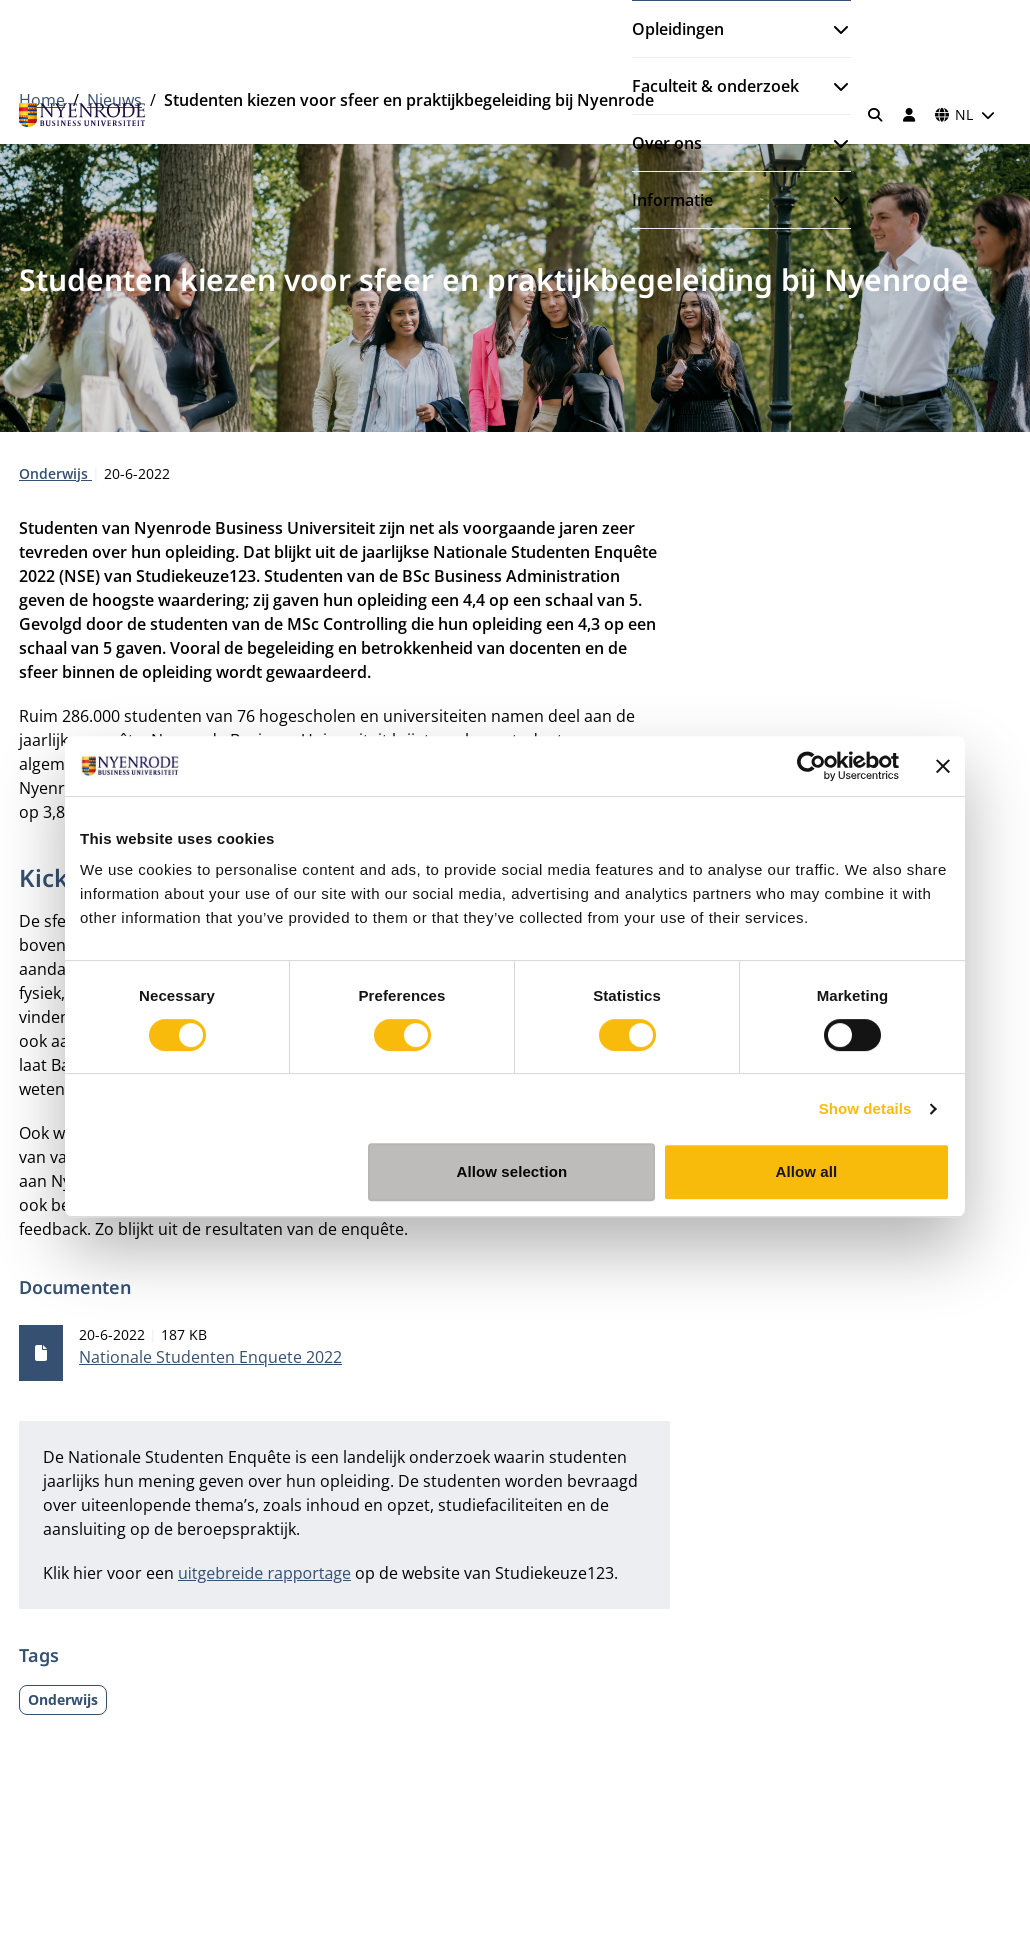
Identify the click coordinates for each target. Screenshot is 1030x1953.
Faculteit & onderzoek (715, 86)
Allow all (807, 1171)
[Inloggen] (909, 115)
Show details (865, 1108)
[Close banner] (943, 766)
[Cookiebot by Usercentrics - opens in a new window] (811, 766)
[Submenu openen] (833, 29)
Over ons (667, 143)
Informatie (672, 200)
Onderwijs (55, 473)
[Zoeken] (876, 115)
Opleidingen (678, 29)
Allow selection (512, 1171)
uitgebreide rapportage (264, 1573)
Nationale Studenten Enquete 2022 (210, 1357)
